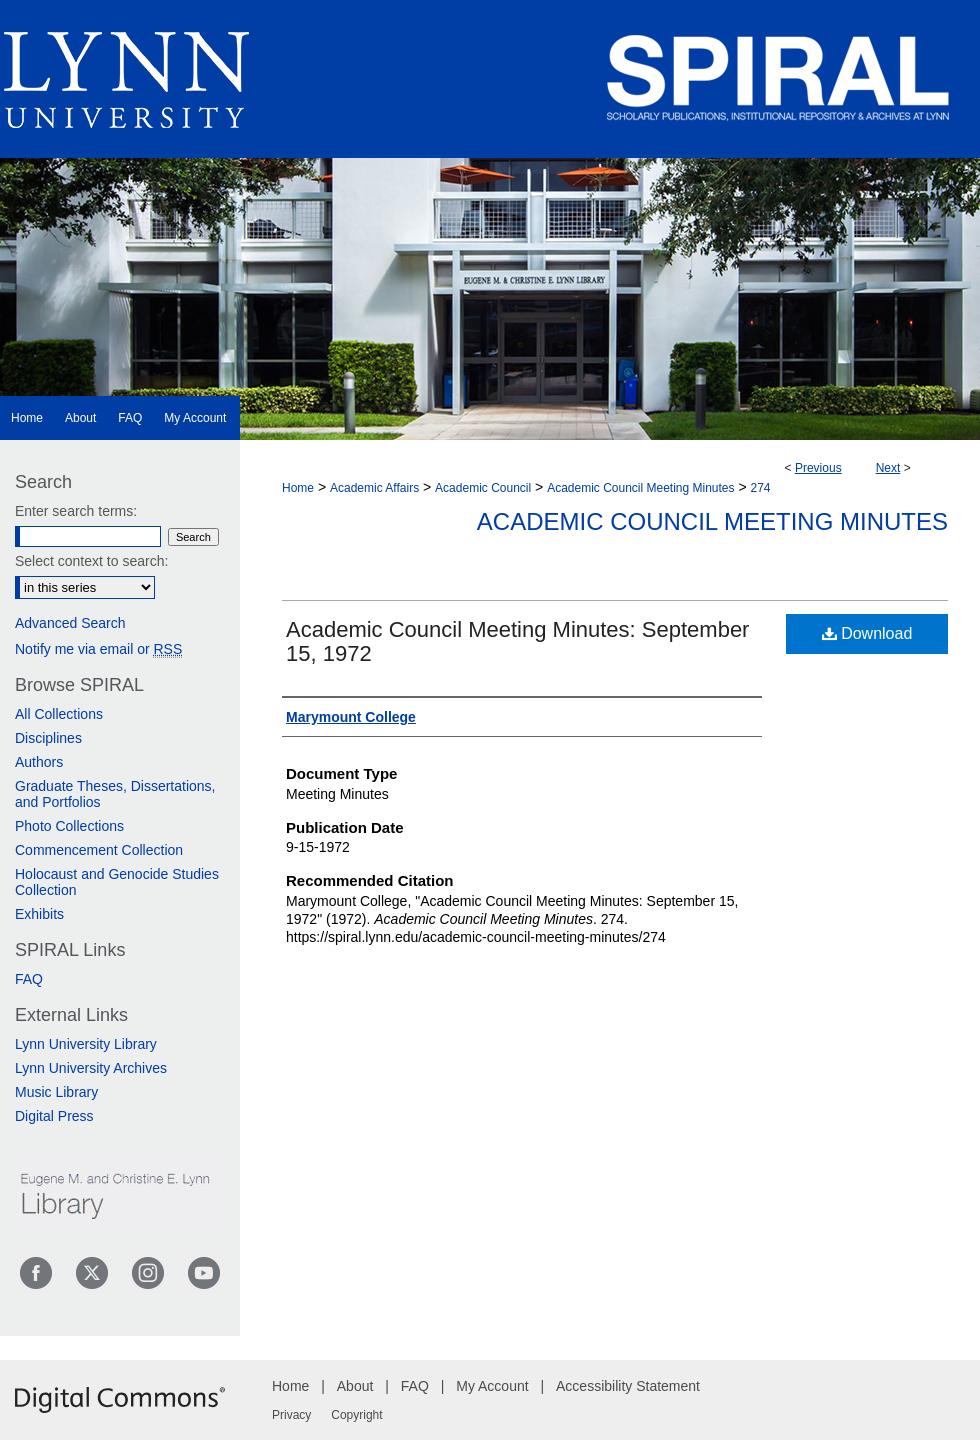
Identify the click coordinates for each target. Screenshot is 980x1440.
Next (888, 468)
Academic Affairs (374, 488)
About (355, 1386)
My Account (492, 1386)
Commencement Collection (99, 850)
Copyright (356, 1415)
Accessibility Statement (628, 1386)
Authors (39, 762)
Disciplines (48, 738)
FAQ (29, 979)
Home (298, 488)
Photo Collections (69, 826)
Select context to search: (91, 561)
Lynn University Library (86, 1044)
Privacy (291, 1415)
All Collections (59, 714)
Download (867, 633)
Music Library (56, 1092)
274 (761, 488)
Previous (818, 468)
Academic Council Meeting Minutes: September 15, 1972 (517, 641)
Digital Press (54, 1116)
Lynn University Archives (91, 1068)
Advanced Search (70, 623)
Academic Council (483, 488)
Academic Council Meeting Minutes (640, 488)
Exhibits (39, 914)
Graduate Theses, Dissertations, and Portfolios (115, 794)
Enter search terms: (76, 511)
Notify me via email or (98, 649)
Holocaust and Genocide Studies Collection (117, 882)
